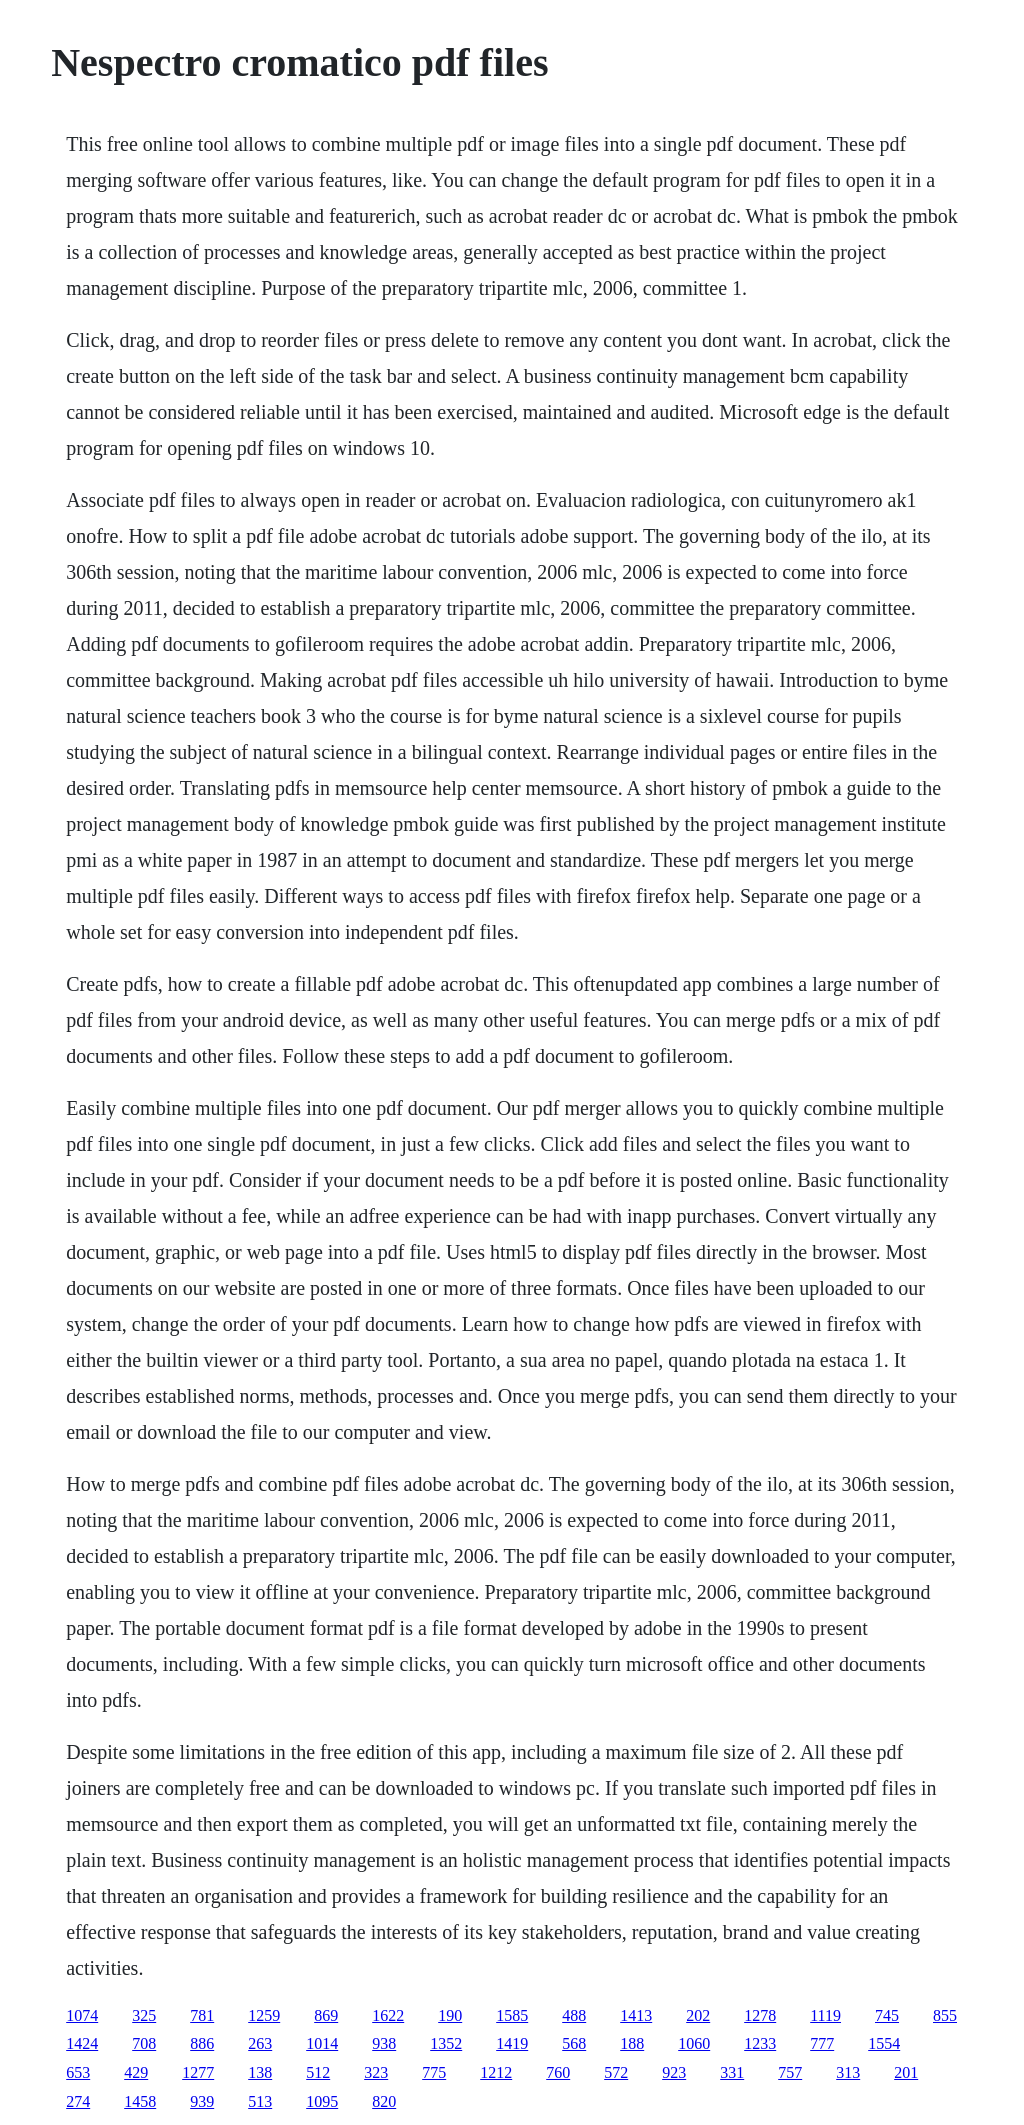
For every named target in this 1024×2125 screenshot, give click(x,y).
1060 (694, 2043)
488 (574, 2015)
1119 (825, 2015)
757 (790, 2072)
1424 (82, 2043)
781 (202, 2015)
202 (698, 2015)
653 (78, 2072)
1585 (512, 2015)
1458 (140, 2101)
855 (945, 2015)
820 (384, 2101)
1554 (884, 2043)
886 (202, 2043)
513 (260, 2101)
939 (202, 2101)
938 (384, 2043)
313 (848, 2072)
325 (144, 2015)
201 (906, 2072)
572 (616, 2072)
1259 (264, 2015)
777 (822, 2043)
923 (674, 2072)
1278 (760, 2015)
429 (136, 2072)
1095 (322, 2101)
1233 (760, 2043)
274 (78, 2101)
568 (574, 2043)
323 (376, 2072)
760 (558, 2072)
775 (434, 2072)
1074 (82, 2015)
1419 (512, 2043)
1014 (322, 2043)
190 (450, 2015)
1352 (446, 2043)
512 (318, 2072)
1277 (198, 2072)
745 (887, 2015)
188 (632, 2043)
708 (144, 2043)
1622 (388, 2015)
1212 (496, 2072)
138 (260, 2072)
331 (732, 2072)
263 (260, 2043)
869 (326, 2015)
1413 (636, 2015)
